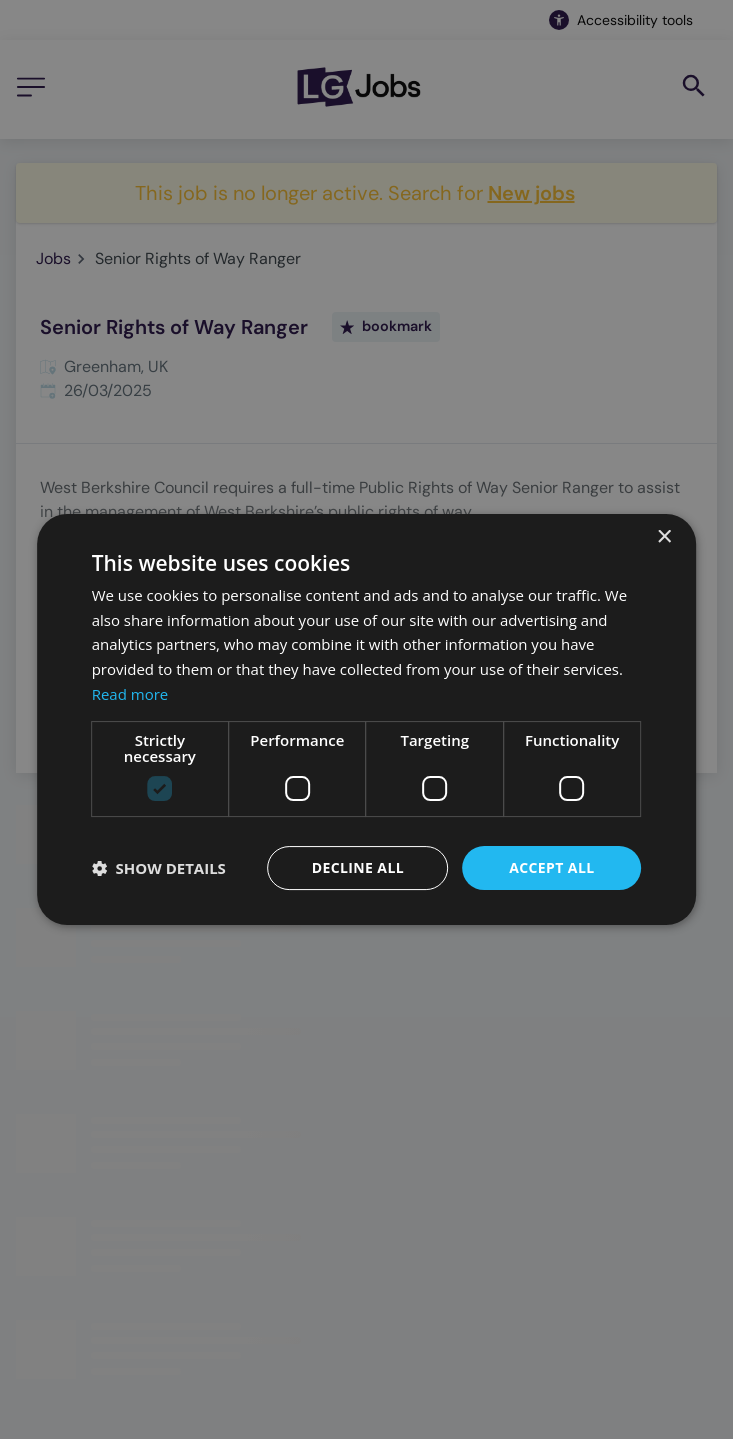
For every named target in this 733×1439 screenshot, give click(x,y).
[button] (159, 868)
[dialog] (366, 719)
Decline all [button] (358, 867)
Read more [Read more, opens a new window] (130, 694)
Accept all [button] (551, 867)
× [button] (663, 537)
